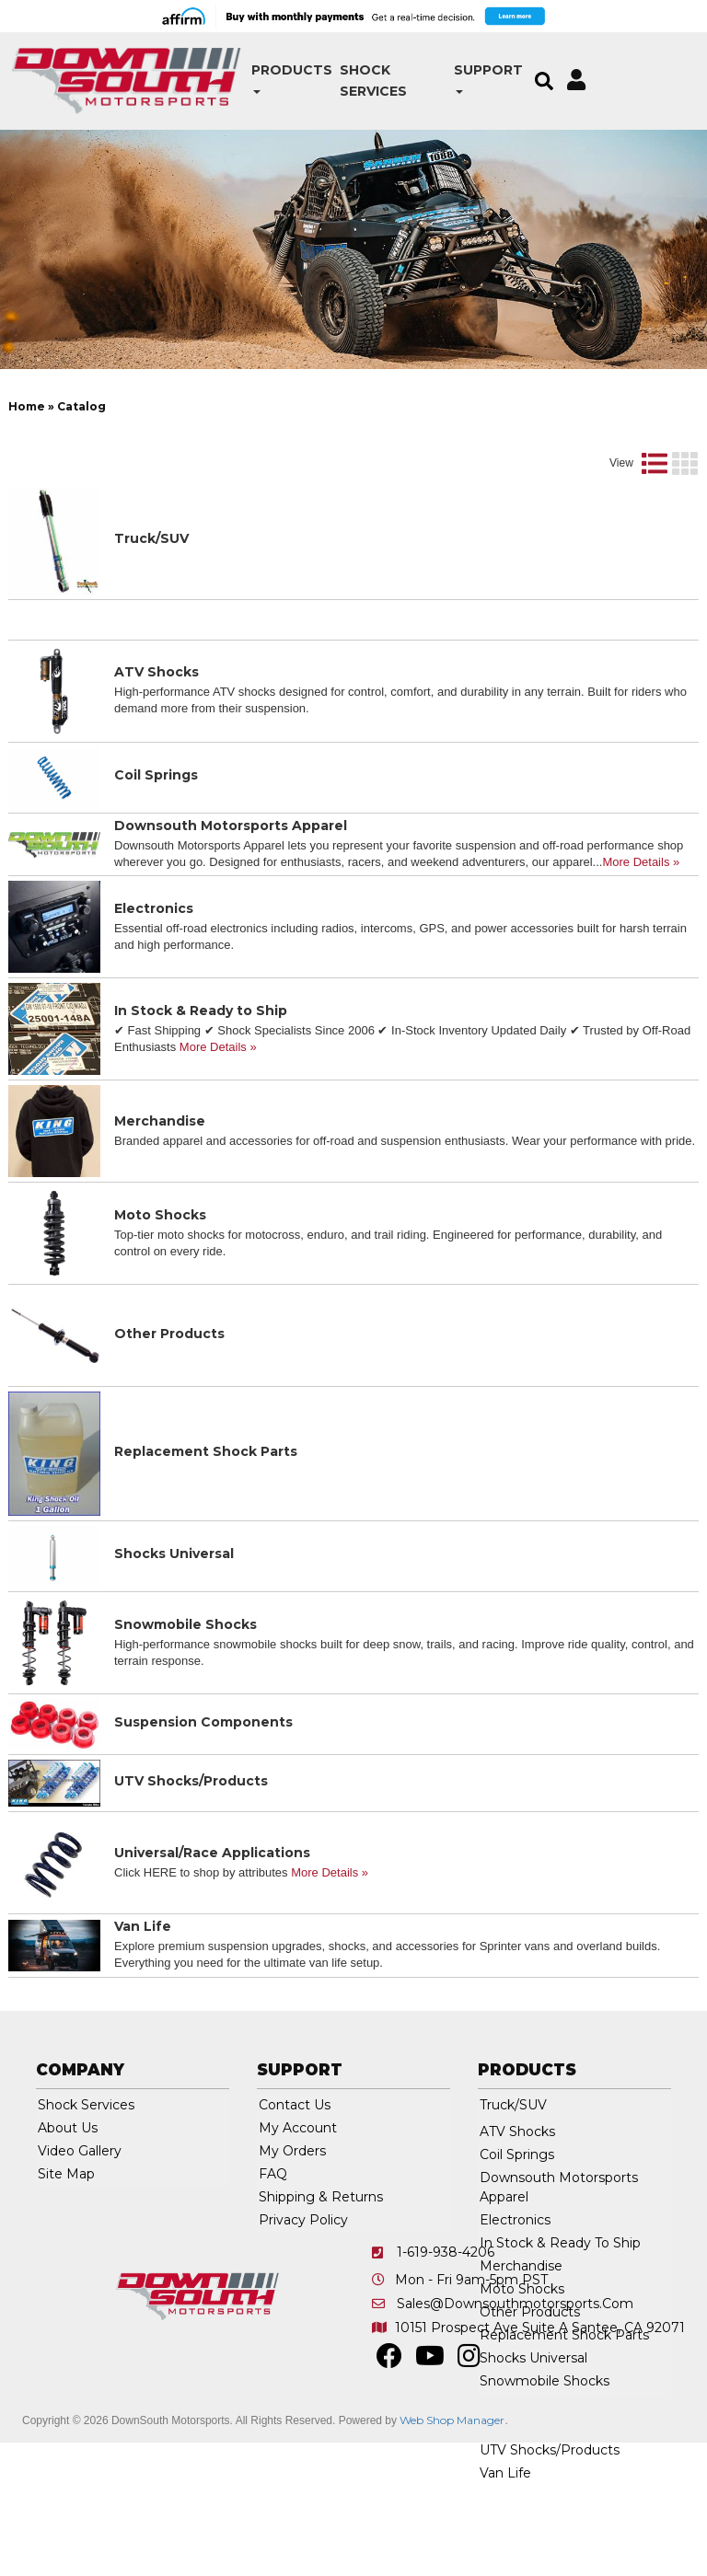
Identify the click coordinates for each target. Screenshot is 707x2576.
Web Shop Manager (452, 2483)
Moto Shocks (160, 1278)
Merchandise (159, 1184)
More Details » (640, 925)
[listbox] (106, 413)
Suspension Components (203, 1785)
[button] (233, 70)
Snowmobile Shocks (185, 1688)
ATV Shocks (156, 735)
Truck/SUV (151, 602)
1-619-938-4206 (445, 2315)
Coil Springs (156, 838)
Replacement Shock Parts (205, 1515)
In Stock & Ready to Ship (200, 1074)
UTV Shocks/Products (191, 1844)
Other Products (169, 1397)
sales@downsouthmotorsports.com (515, 2367)
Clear (657, 413)
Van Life (142, 1989)
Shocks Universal (174, 1617)
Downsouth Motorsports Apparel (230, 889)
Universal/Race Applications (212, 1916)
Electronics (153, 972)
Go (598, 413)
